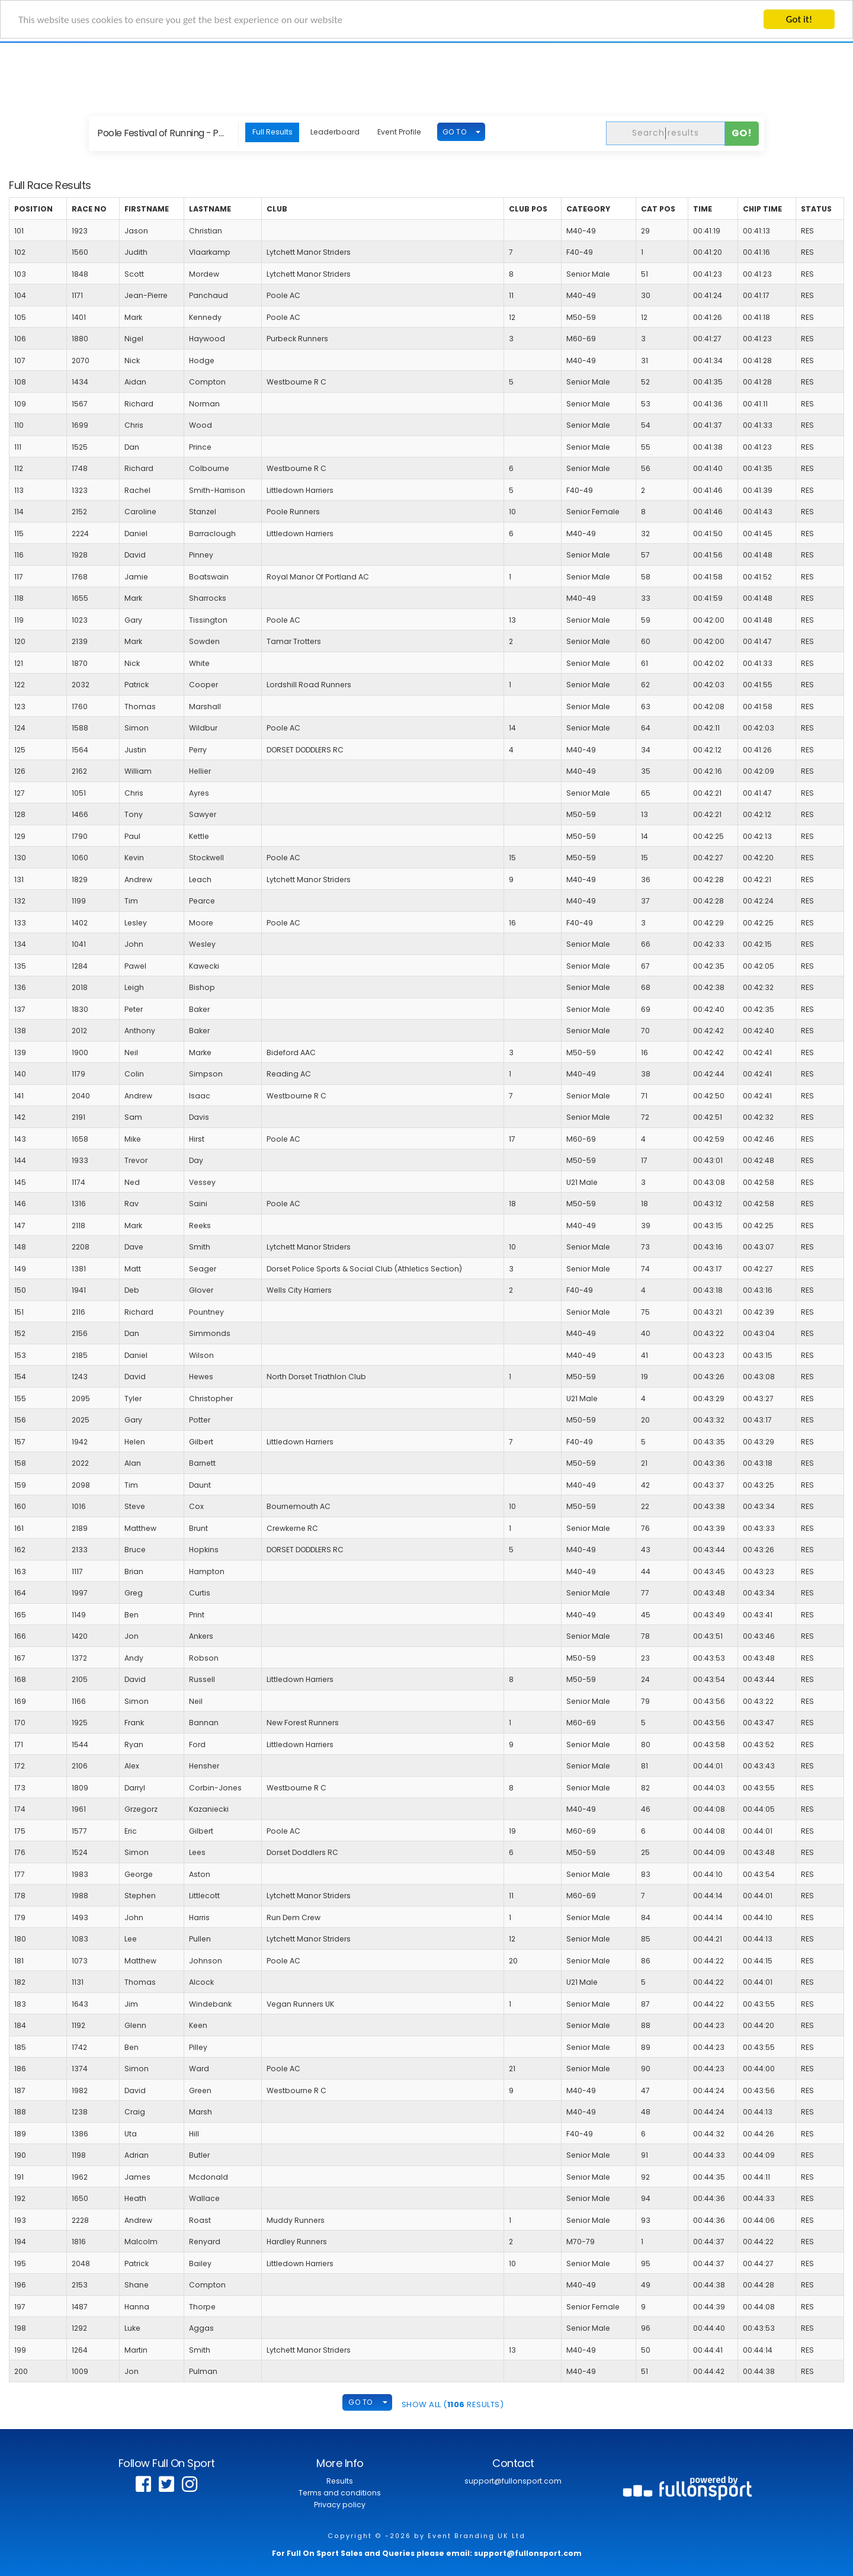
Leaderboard (335, 132)
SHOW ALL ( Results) (453, 2404)
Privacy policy (339, 2505)
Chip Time (762, 209)
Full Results (272, 132)
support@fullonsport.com (513, 2481)
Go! (742, 133)
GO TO (454, 132)
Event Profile (399, 132)
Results (339, 2481)
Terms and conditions (340, 2493)
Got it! (799, 19)
